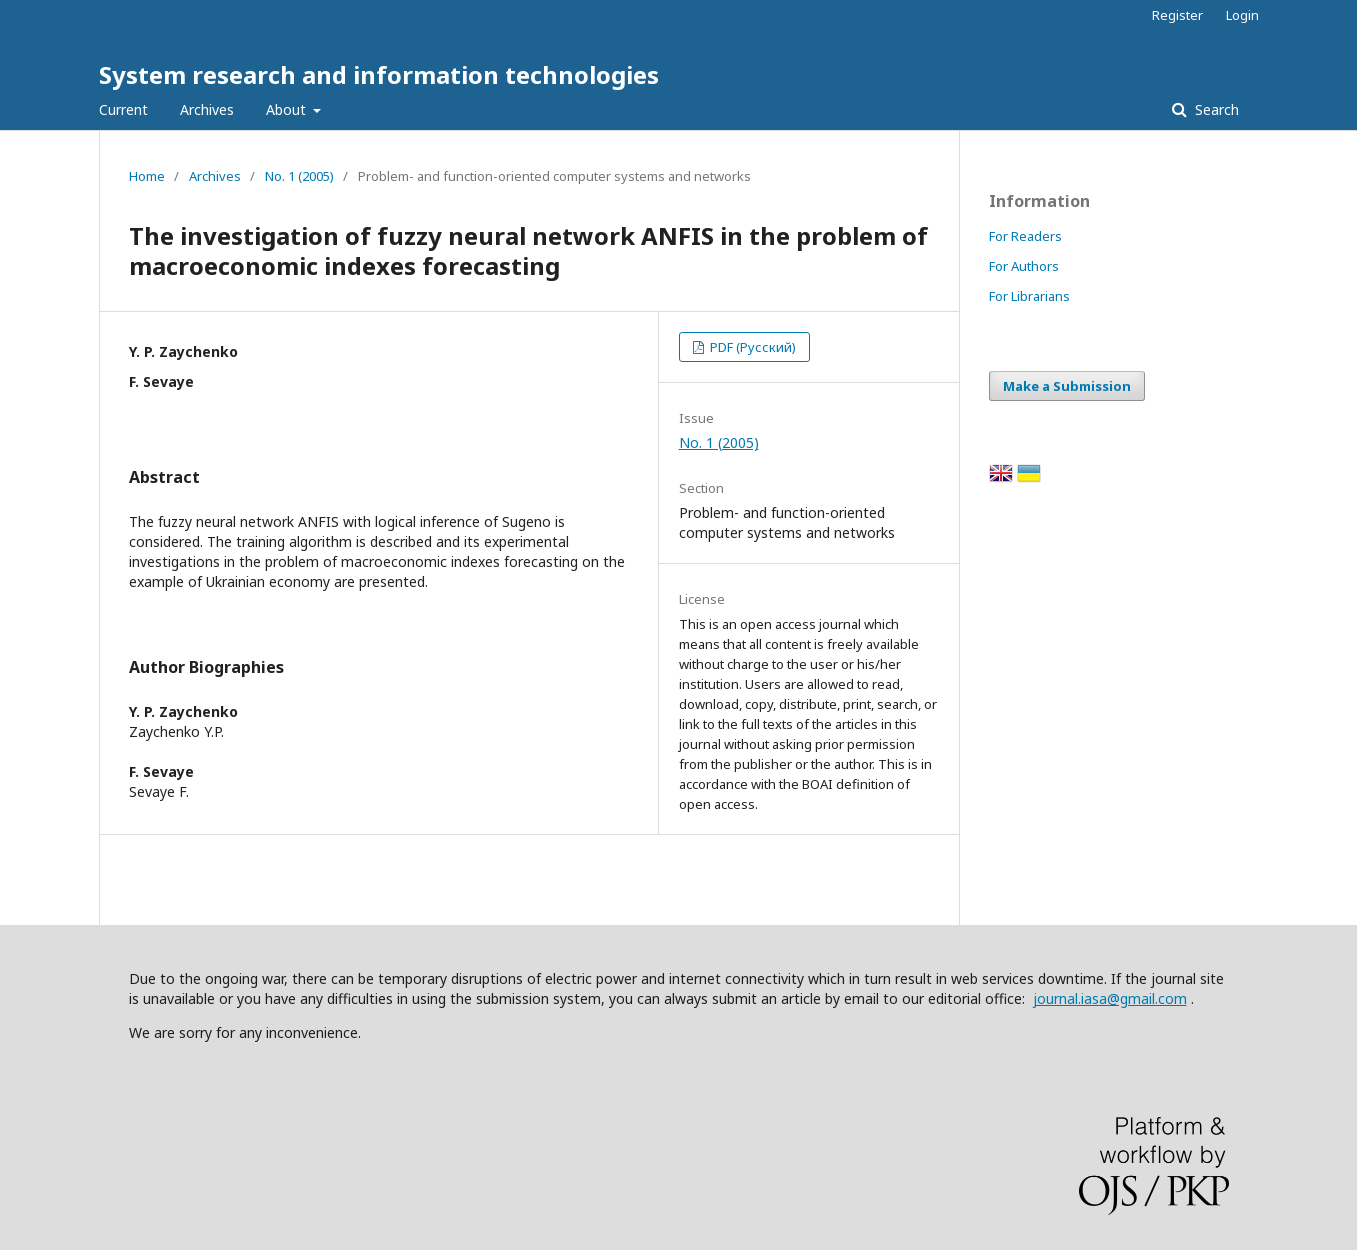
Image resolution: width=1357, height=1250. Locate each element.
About (288, 109)
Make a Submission (1067, 386)
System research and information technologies (379, 74)
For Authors (1024, 266)
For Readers (1025, 236)
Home (147, 176)
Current (123, 109)
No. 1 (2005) (299, 176)
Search (1215, 109)
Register (1177, 15)
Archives (207, 109)
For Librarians (1029, 296)
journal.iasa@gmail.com (1110, 998)
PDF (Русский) (751, 347)
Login (1242, 15)
